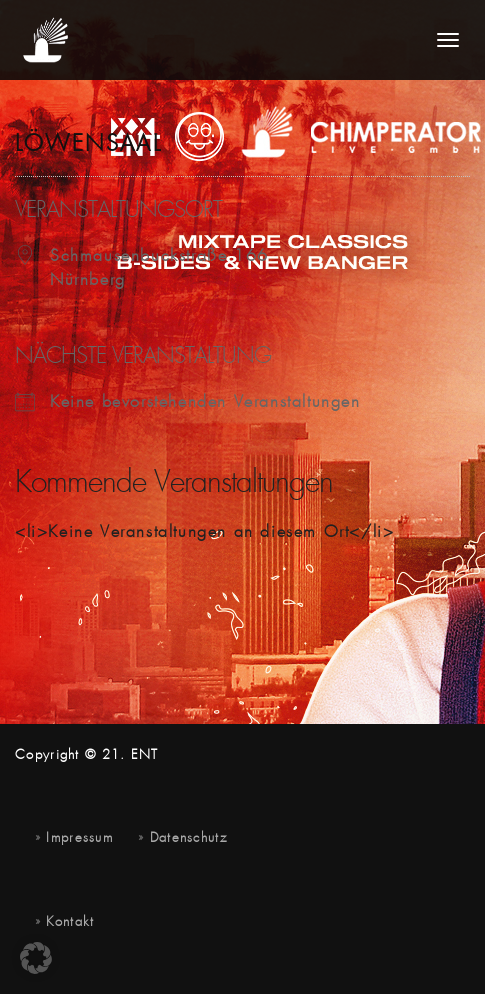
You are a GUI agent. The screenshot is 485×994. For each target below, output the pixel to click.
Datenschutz (188, 838)
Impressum (79, 838)
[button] (36, 958)
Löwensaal (88, 145)
